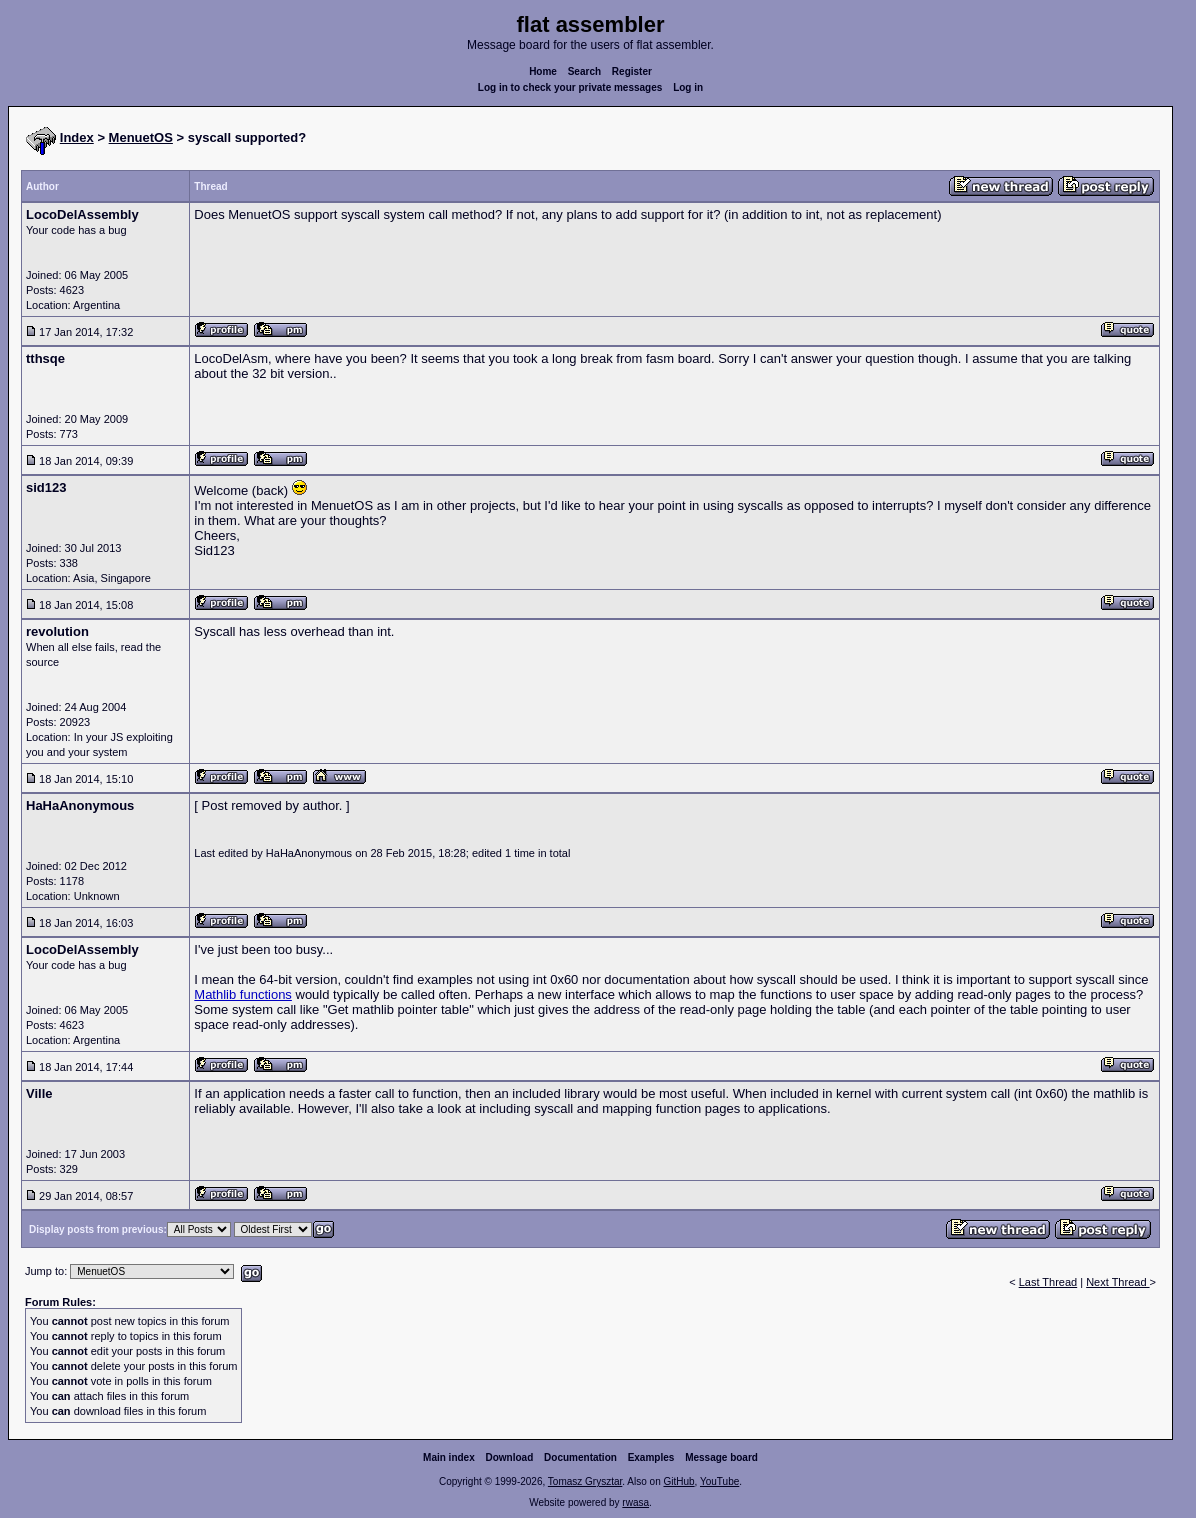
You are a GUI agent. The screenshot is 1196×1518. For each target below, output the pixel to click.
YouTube (719, 1481)
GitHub (678, 1481)
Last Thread (1048, 1282)
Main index (449, 1457)
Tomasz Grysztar (585, 1481)
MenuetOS (141, 137)
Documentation (580, 1457)
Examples (651, 1457)
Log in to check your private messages (570, 87)
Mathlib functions (243, 994)
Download (510, 1457)
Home (543, 71)
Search (584, 71)
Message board (721, 1457)
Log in (688, 87)
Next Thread (1117, 1282)
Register (632, 71)
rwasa (635, 1502)
